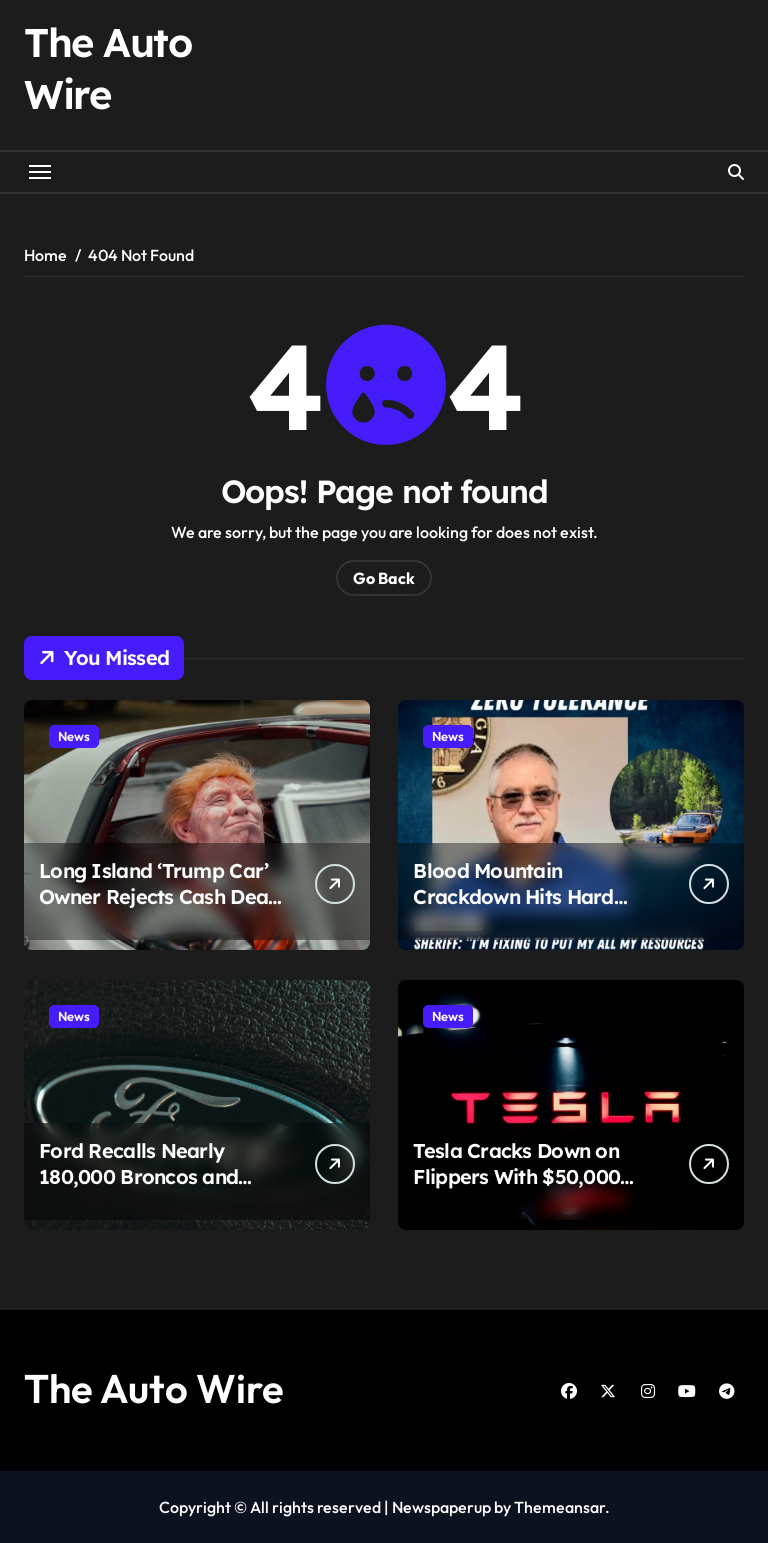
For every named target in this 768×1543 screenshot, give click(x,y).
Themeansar (559, 1507)
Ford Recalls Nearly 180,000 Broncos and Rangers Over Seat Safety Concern (161, 1189)
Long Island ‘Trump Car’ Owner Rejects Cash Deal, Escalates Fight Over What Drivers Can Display (159, 909)
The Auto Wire (154, 1388)
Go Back (384, 578)
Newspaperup (441, 1507)
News (74, 736)
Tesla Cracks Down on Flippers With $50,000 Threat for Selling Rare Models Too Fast (520, 1189)
